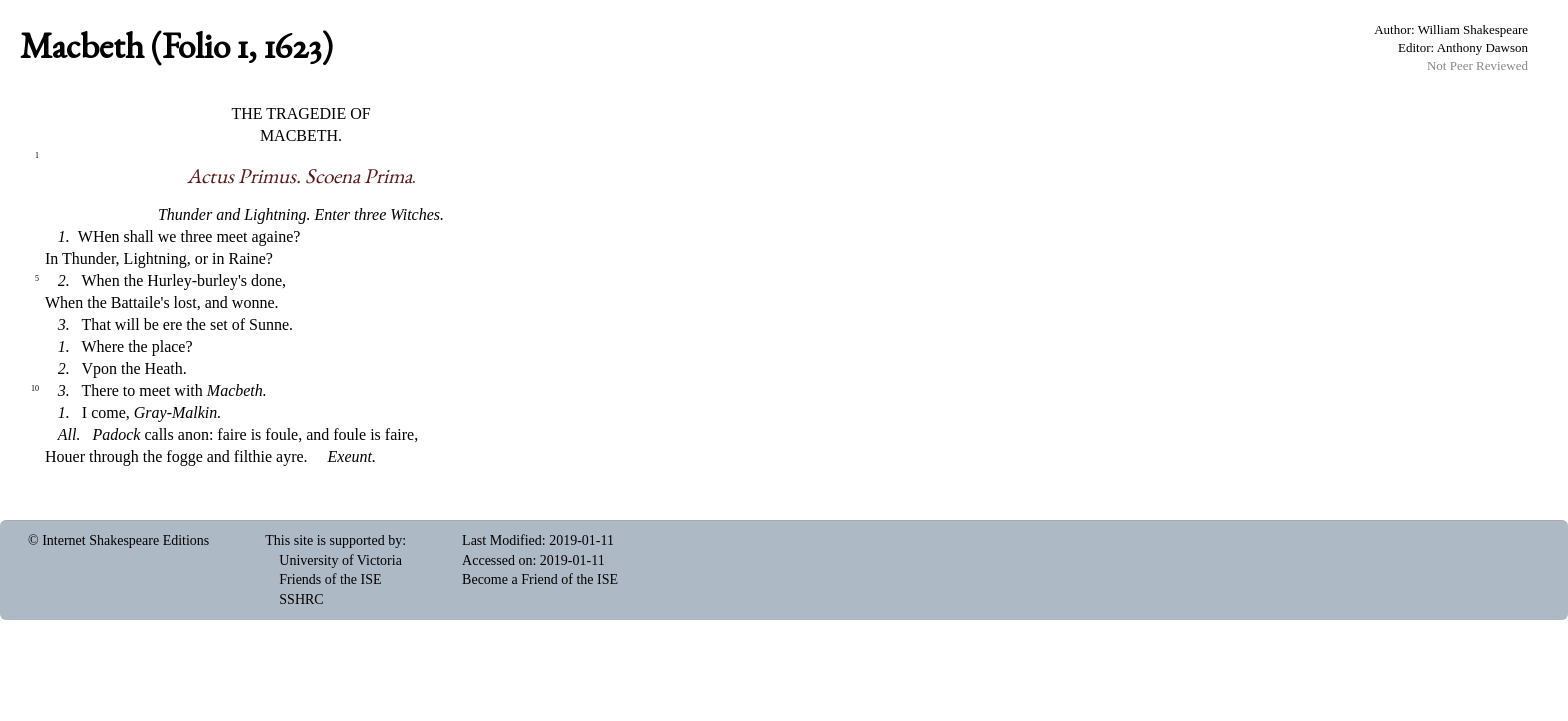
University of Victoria (340, 560)
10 (35, 388)
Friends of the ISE (330, 579)
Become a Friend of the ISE (540, 579)
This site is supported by (333, 540)
